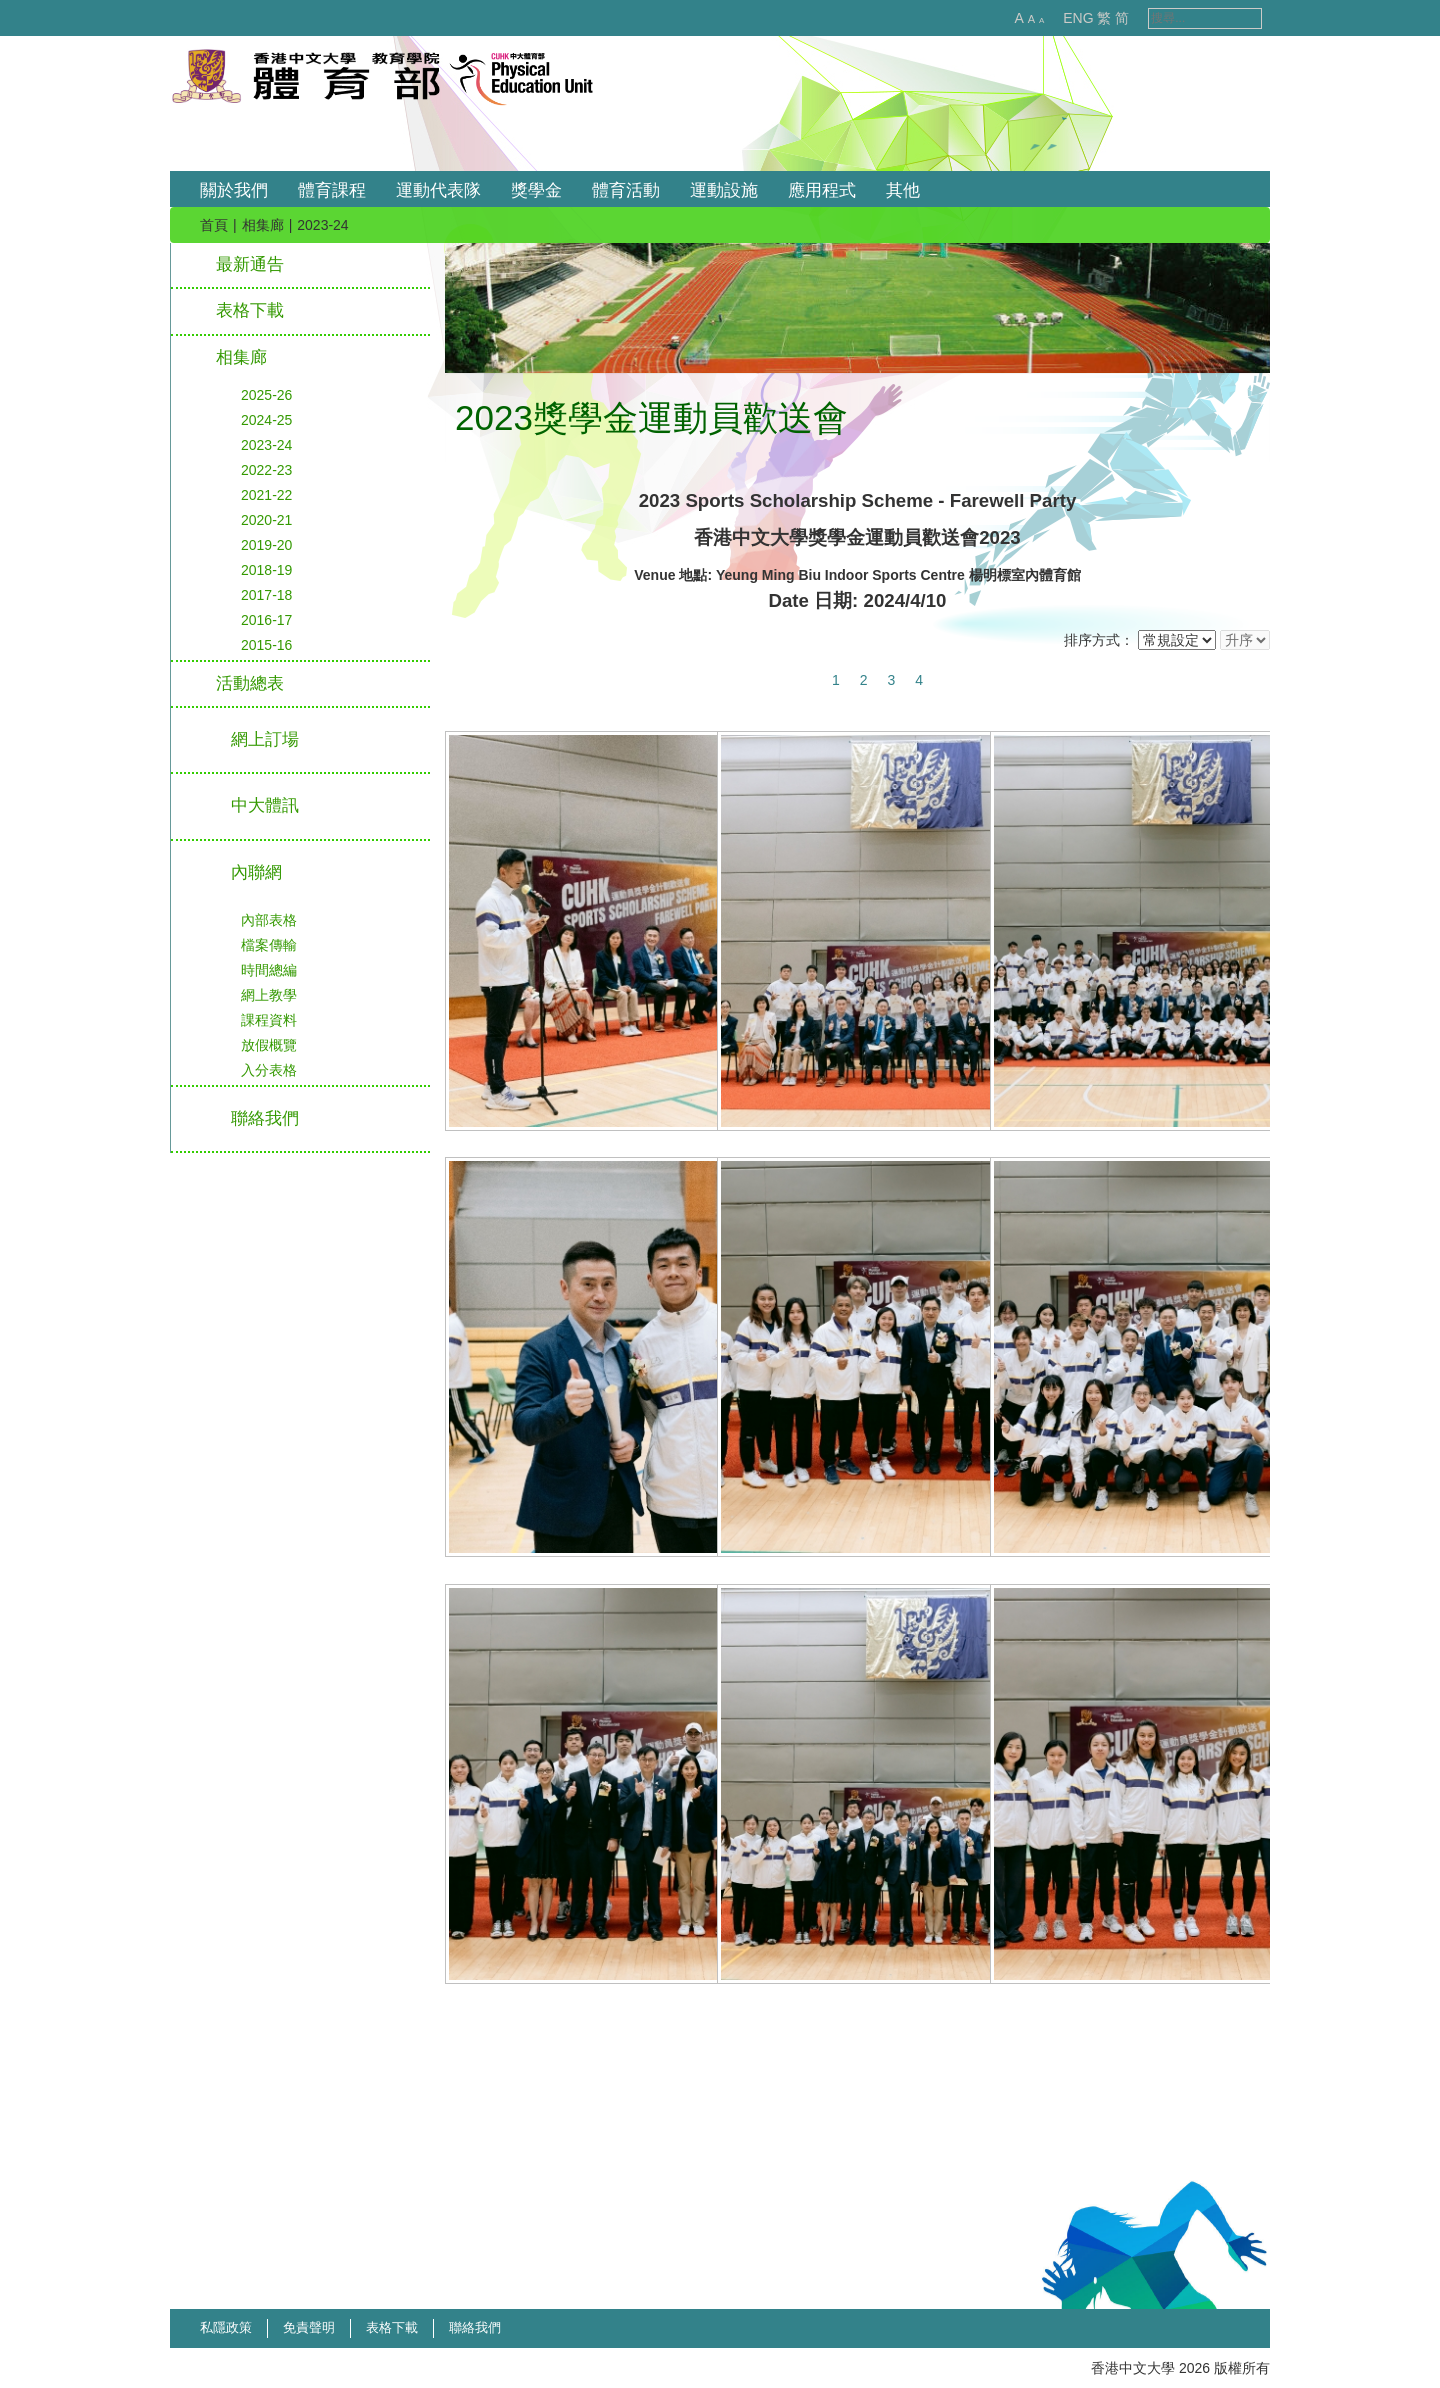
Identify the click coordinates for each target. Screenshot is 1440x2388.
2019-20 (266, 545)
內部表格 (269, 920)
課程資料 (269, 1020)
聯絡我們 (475, 2327)
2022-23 (266, 470)
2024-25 (266, 420)
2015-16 (266, 645)
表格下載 (250, 310)
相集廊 (263, 225)
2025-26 (266, 395)
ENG (1057, 18)
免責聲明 (309, 2327)
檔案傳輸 (269, 945)
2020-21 (266, 520)
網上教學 (269, 995)
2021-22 (266, 495)
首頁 (214, 225)
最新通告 (250, 264)
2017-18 (266, 595)
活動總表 (250, 683)
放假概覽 (269, 1045)
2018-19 (266, 570)
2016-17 (266, 620)
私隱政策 (226, 2327)
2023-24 (266, 445)
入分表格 (269, 1070)
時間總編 (269, 970)
